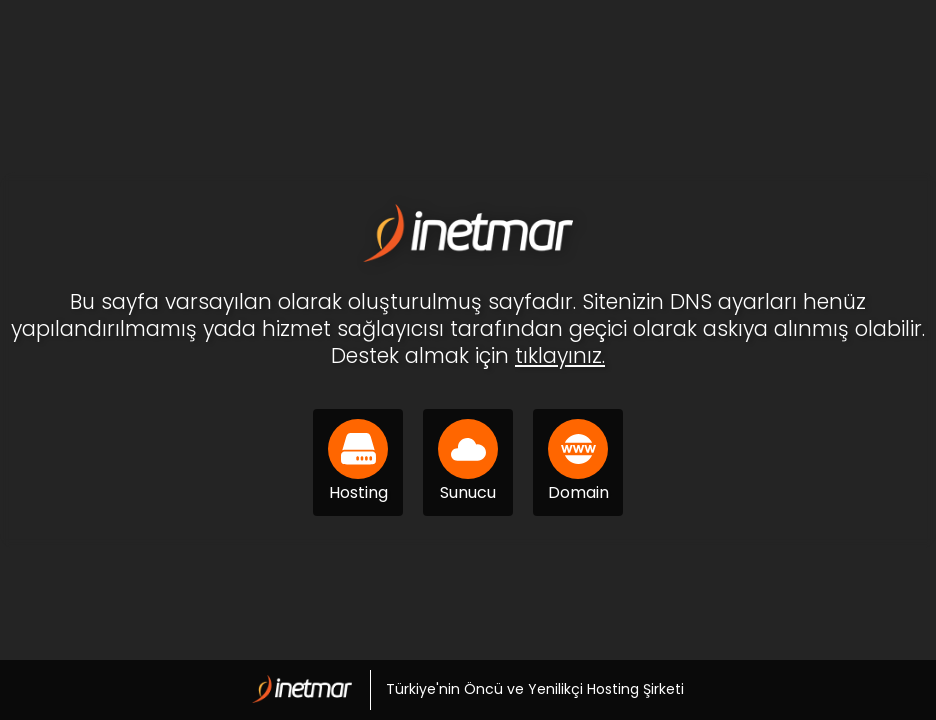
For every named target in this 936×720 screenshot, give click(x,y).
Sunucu (468, 461)
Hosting (358, 461)
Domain (578, 461)
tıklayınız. (560, 355)
